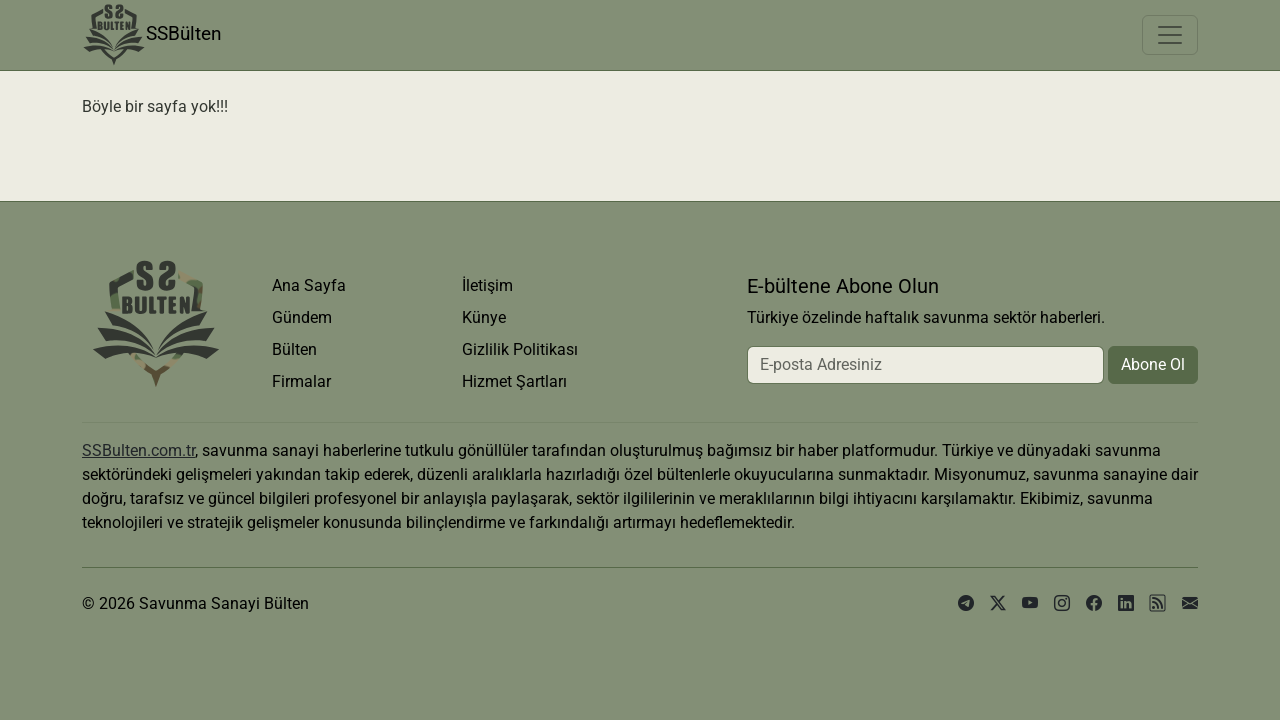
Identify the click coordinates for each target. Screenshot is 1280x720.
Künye (484, 317)
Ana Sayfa (309, 285)
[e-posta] (1190, 603)
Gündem (302, 317)
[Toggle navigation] (1170, 35)
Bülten (294, 349)
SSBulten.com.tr (138, 450)
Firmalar (301, 381)
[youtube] (1030, 603)
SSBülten (152, 35)
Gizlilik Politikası (520, 349)
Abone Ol (1153, 364)
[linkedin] (1126, 603)
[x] (998, 603)
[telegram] (966, 603)
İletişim (487, 285)
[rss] (1158, 603)
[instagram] (1062, 603)
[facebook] (1094, 603)
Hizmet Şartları (514, 381)
